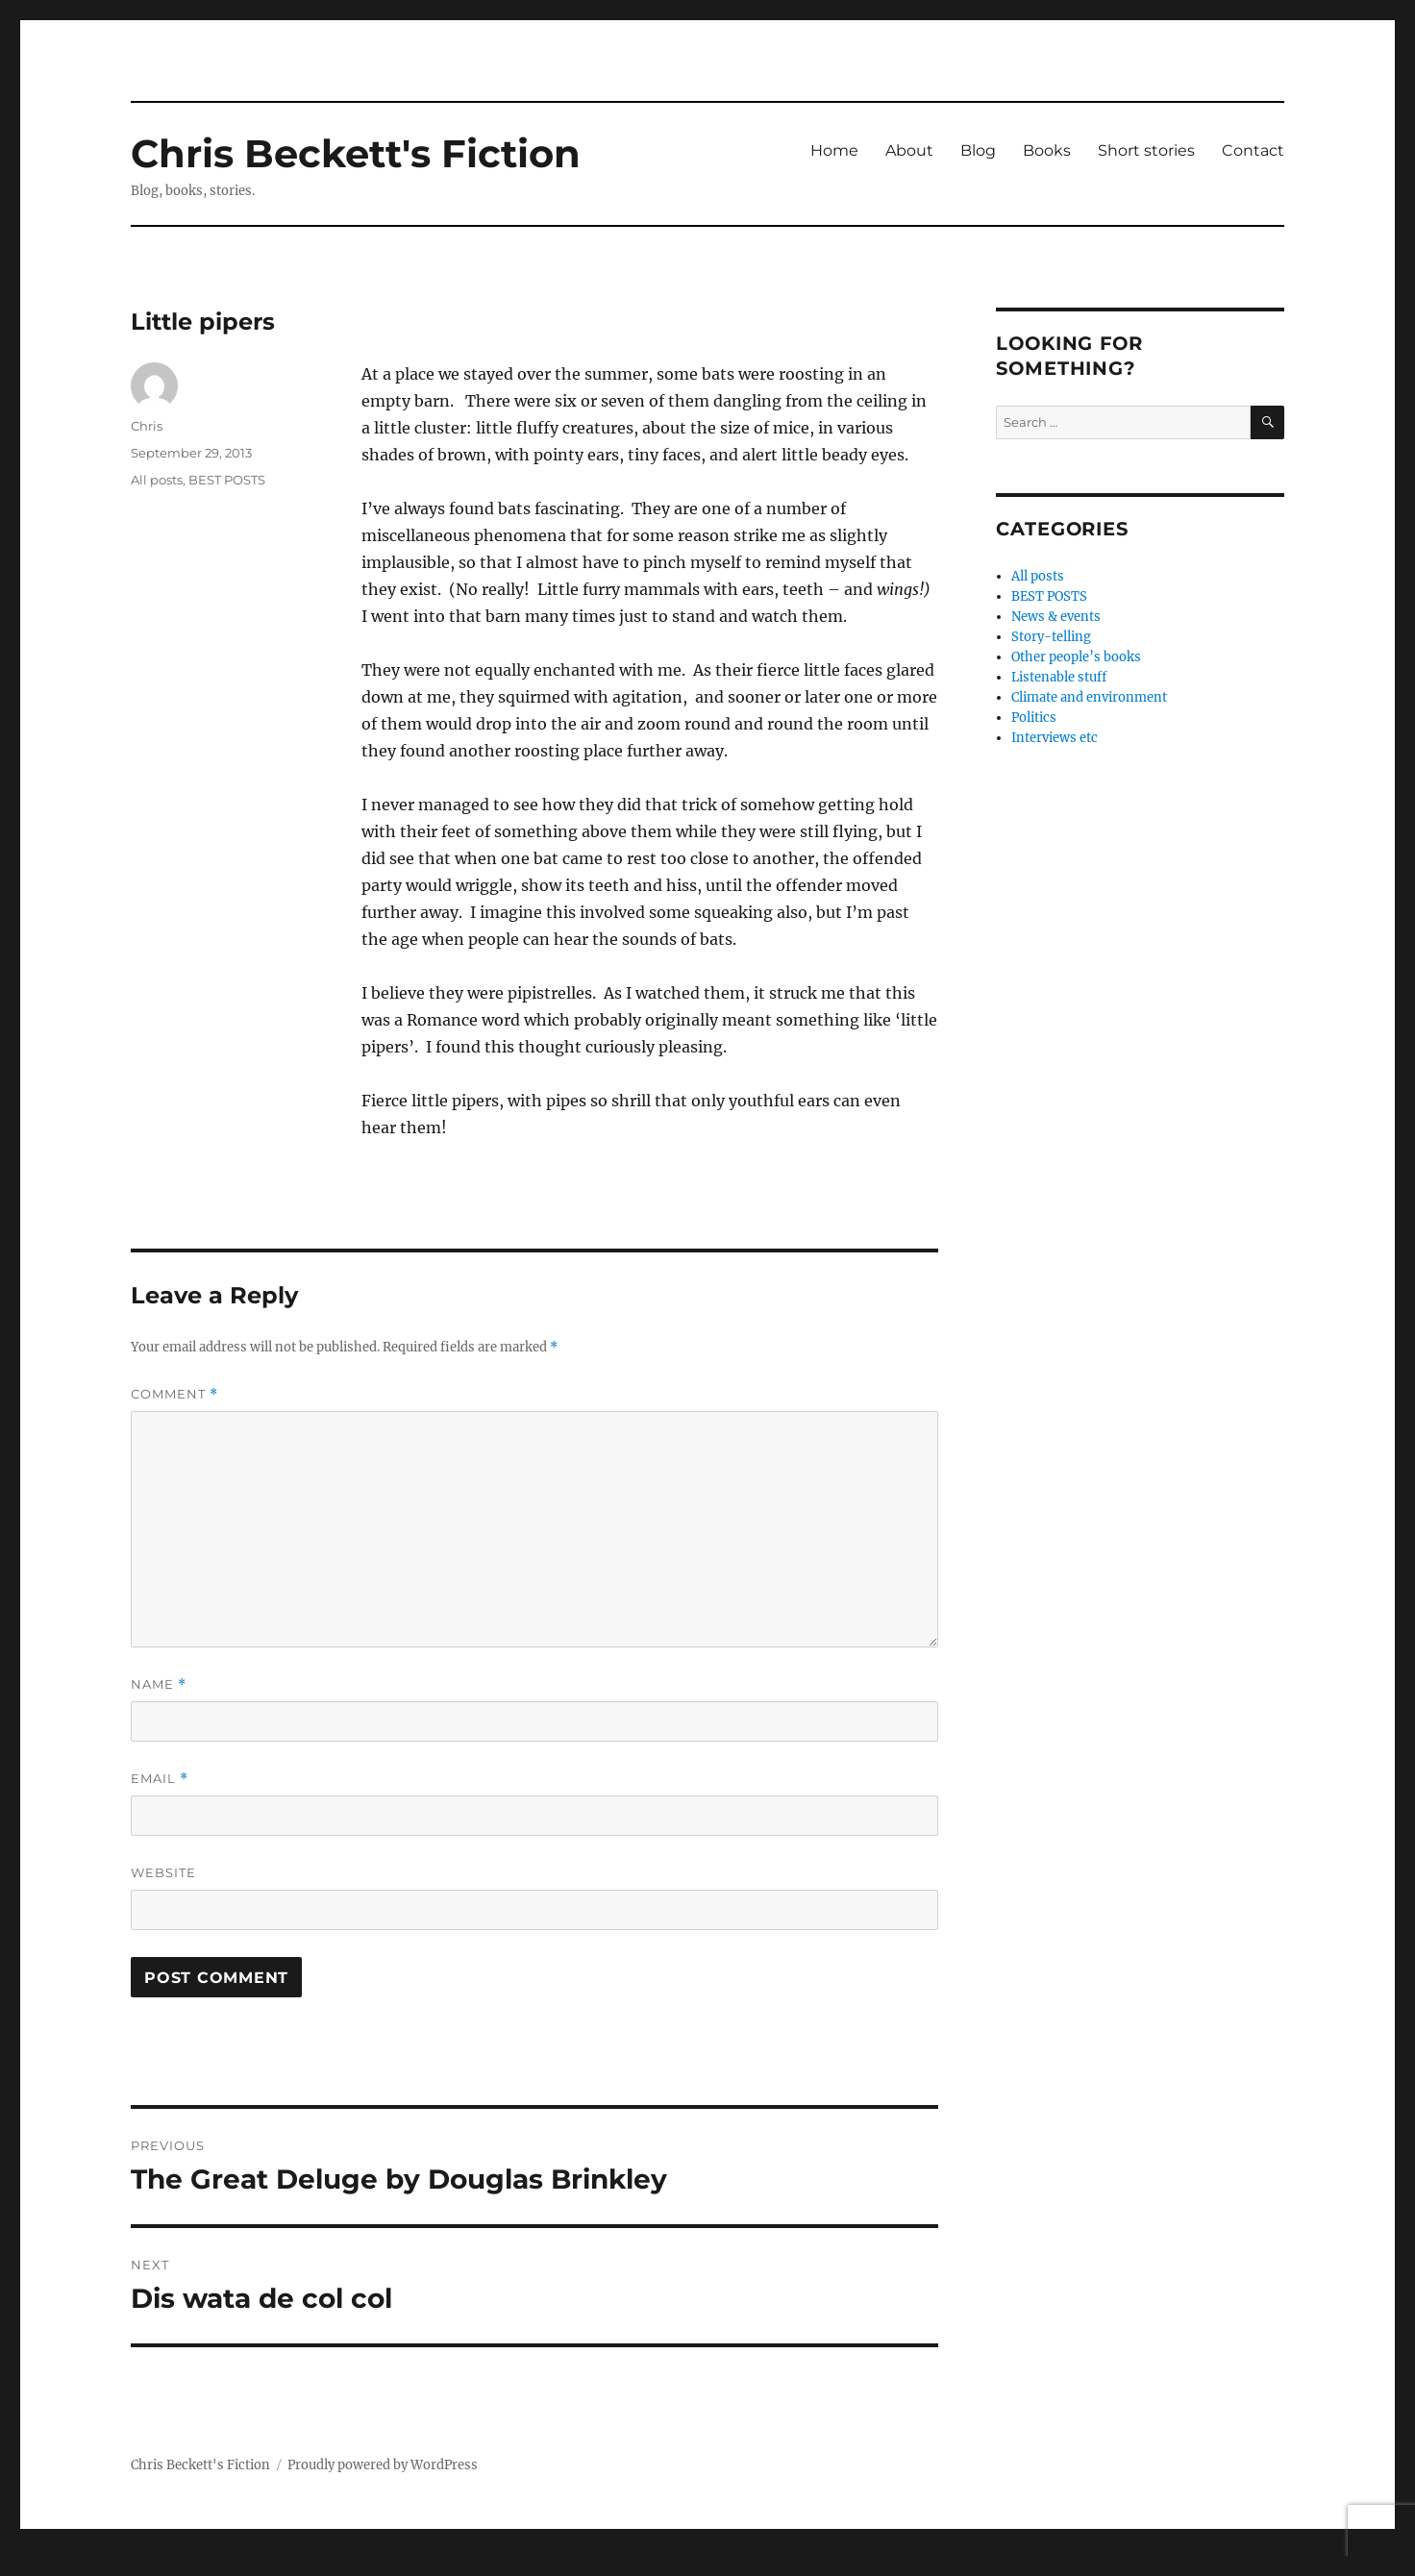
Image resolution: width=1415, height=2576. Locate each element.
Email (159, 1779)
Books (1047, 150)
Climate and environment (1089, 697)
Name (158, 1684)
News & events (1056, 616)
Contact (1253, 150)
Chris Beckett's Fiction (356, 153)
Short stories (1146, 150)
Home (834, 150)
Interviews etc (1054, 738)
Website (163, 1872)
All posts (157, 479)
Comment (174, 1394)
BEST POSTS (226, 479)
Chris (146, 425)
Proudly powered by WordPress (382, 2465)
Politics (1033, 717)
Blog (978, 150)
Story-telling (1051, 637)
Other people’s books (1076, 657)
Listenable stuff (1058, 677)
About (909, 150)
